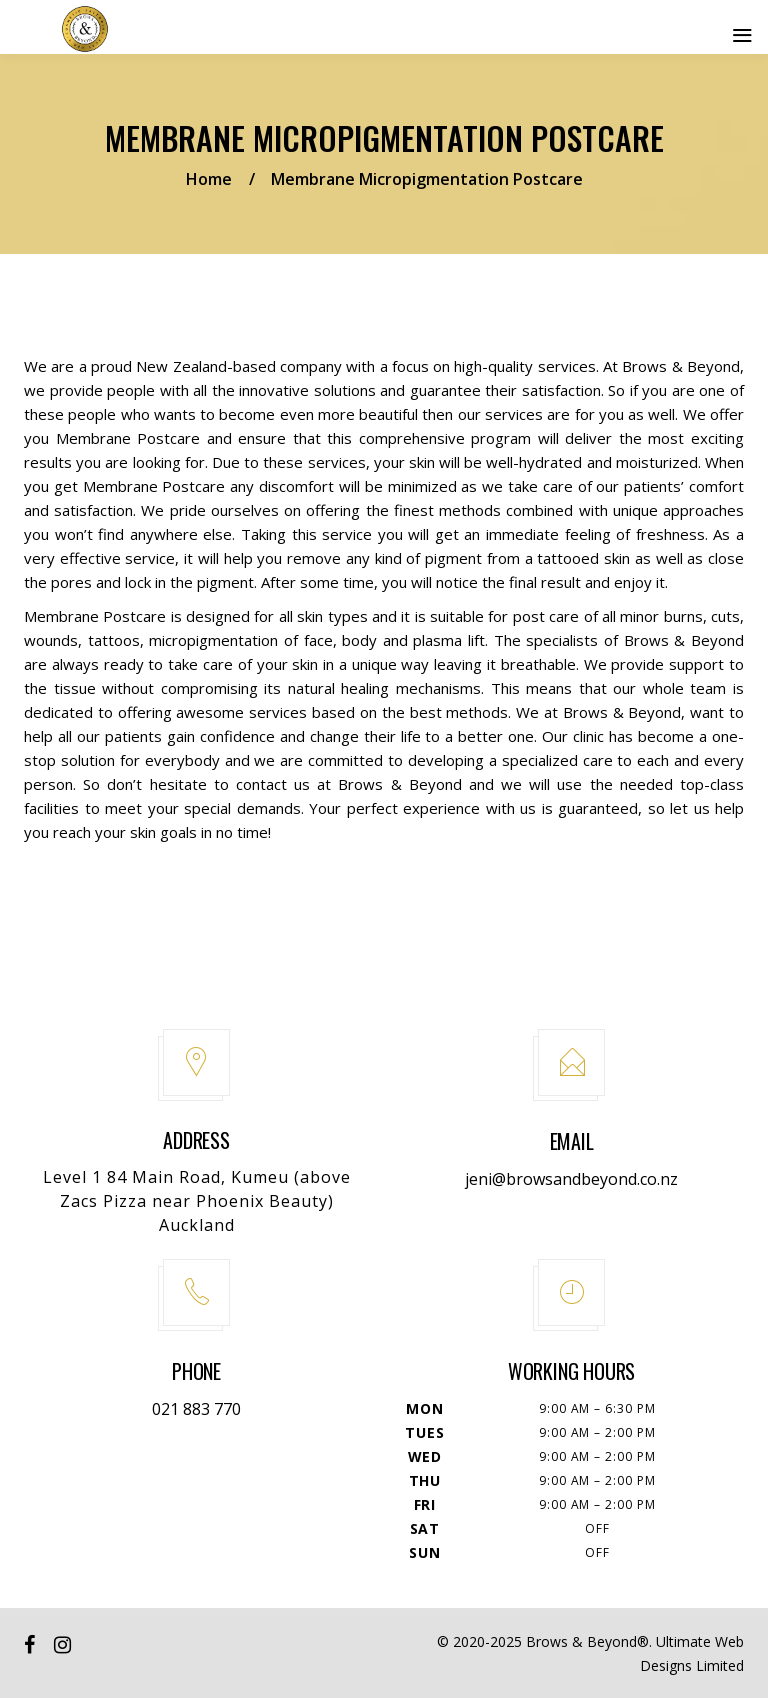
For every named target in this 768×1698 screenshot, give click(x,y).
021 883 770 (196, 1409)
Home (209, 179)
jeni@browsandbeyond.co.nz (571, 1179)
